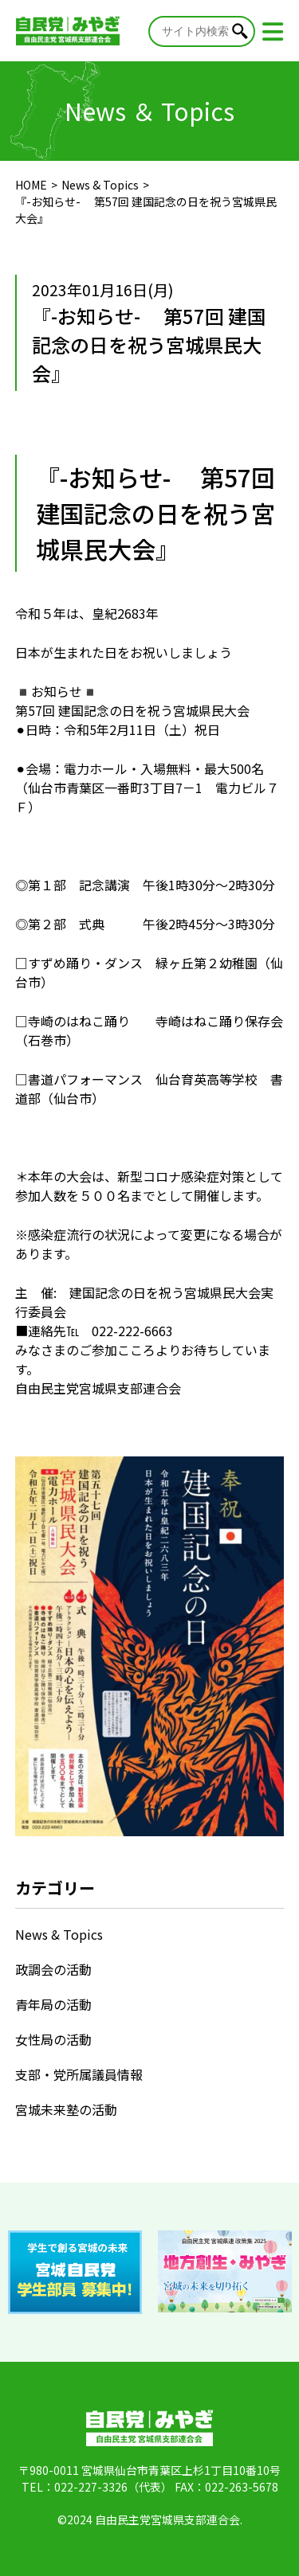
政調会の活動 (53, 1969)
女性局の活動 (53, 2039)
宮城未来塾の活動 (66, 2109)
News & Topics (100, 185)
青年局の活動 (53, 2004)
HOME (31, 185)
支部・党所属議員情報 (79, 2074)
